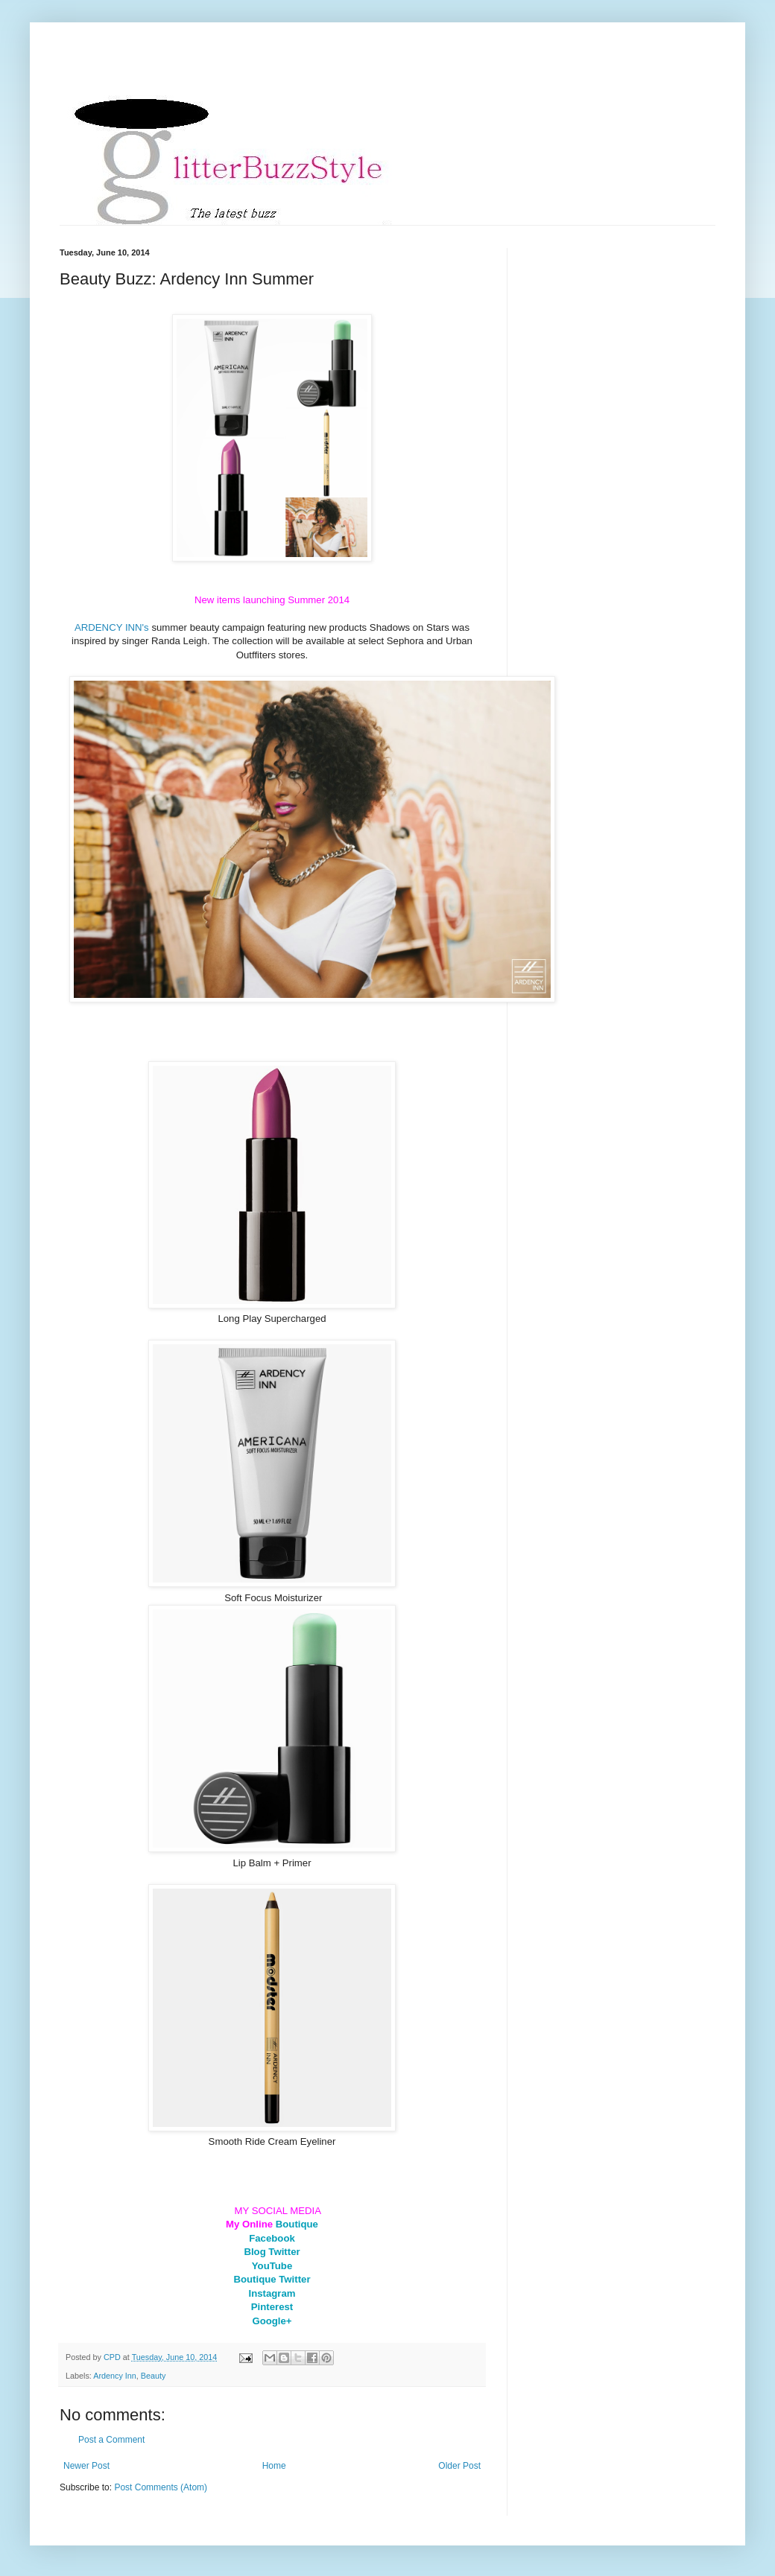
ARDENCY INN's (112, 627)
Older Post (459, 2466)
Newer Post (86, 2466)
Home (274, 2466)
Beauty (153, 2375)
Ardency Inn (114, 2375)
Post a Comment (111, 2440)
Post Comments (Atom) (160, 2487)
